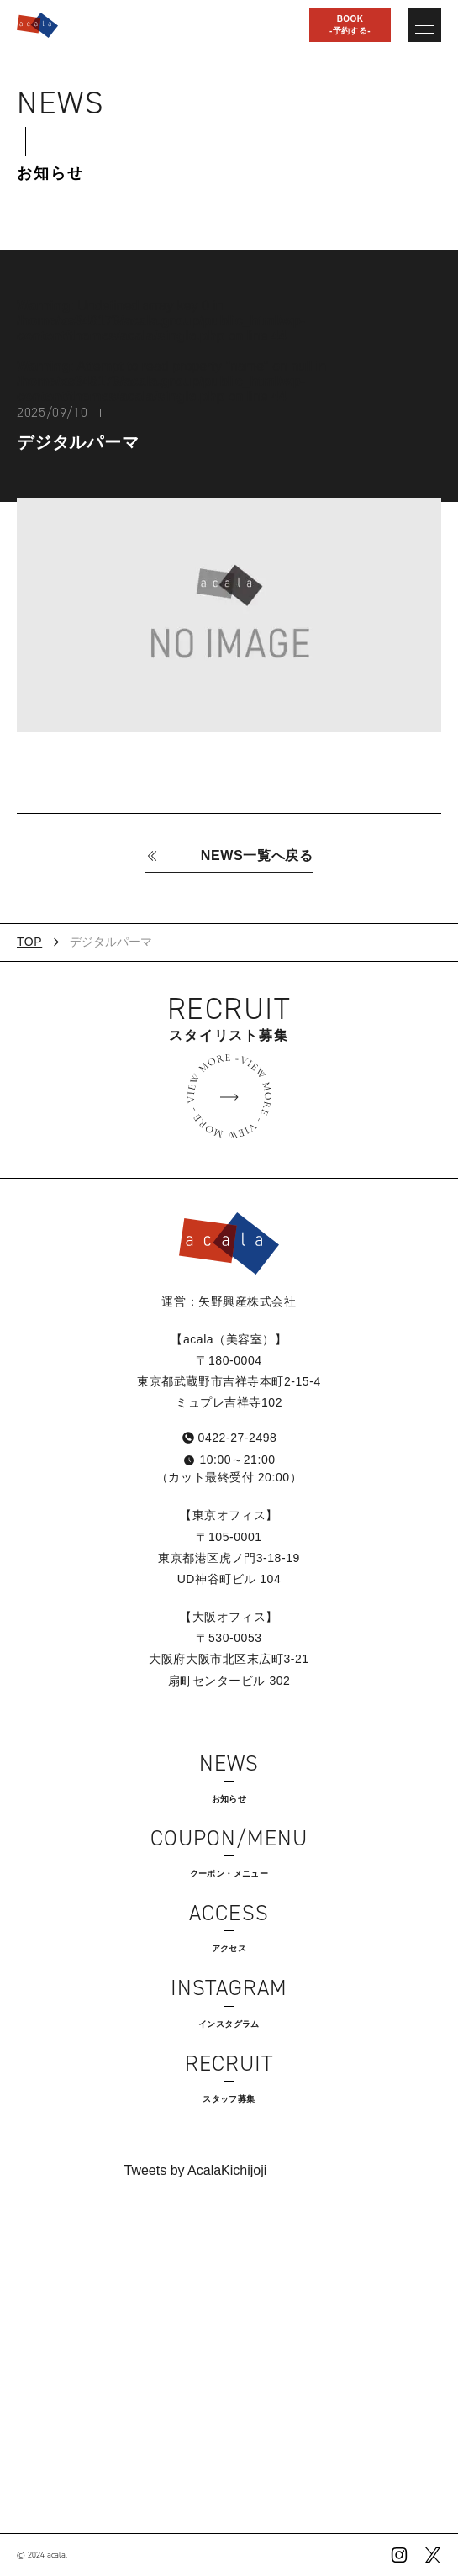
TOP (29, 941)
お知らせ (50, 173)
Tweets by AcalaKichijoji (195, 2170)
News (60, 102)
